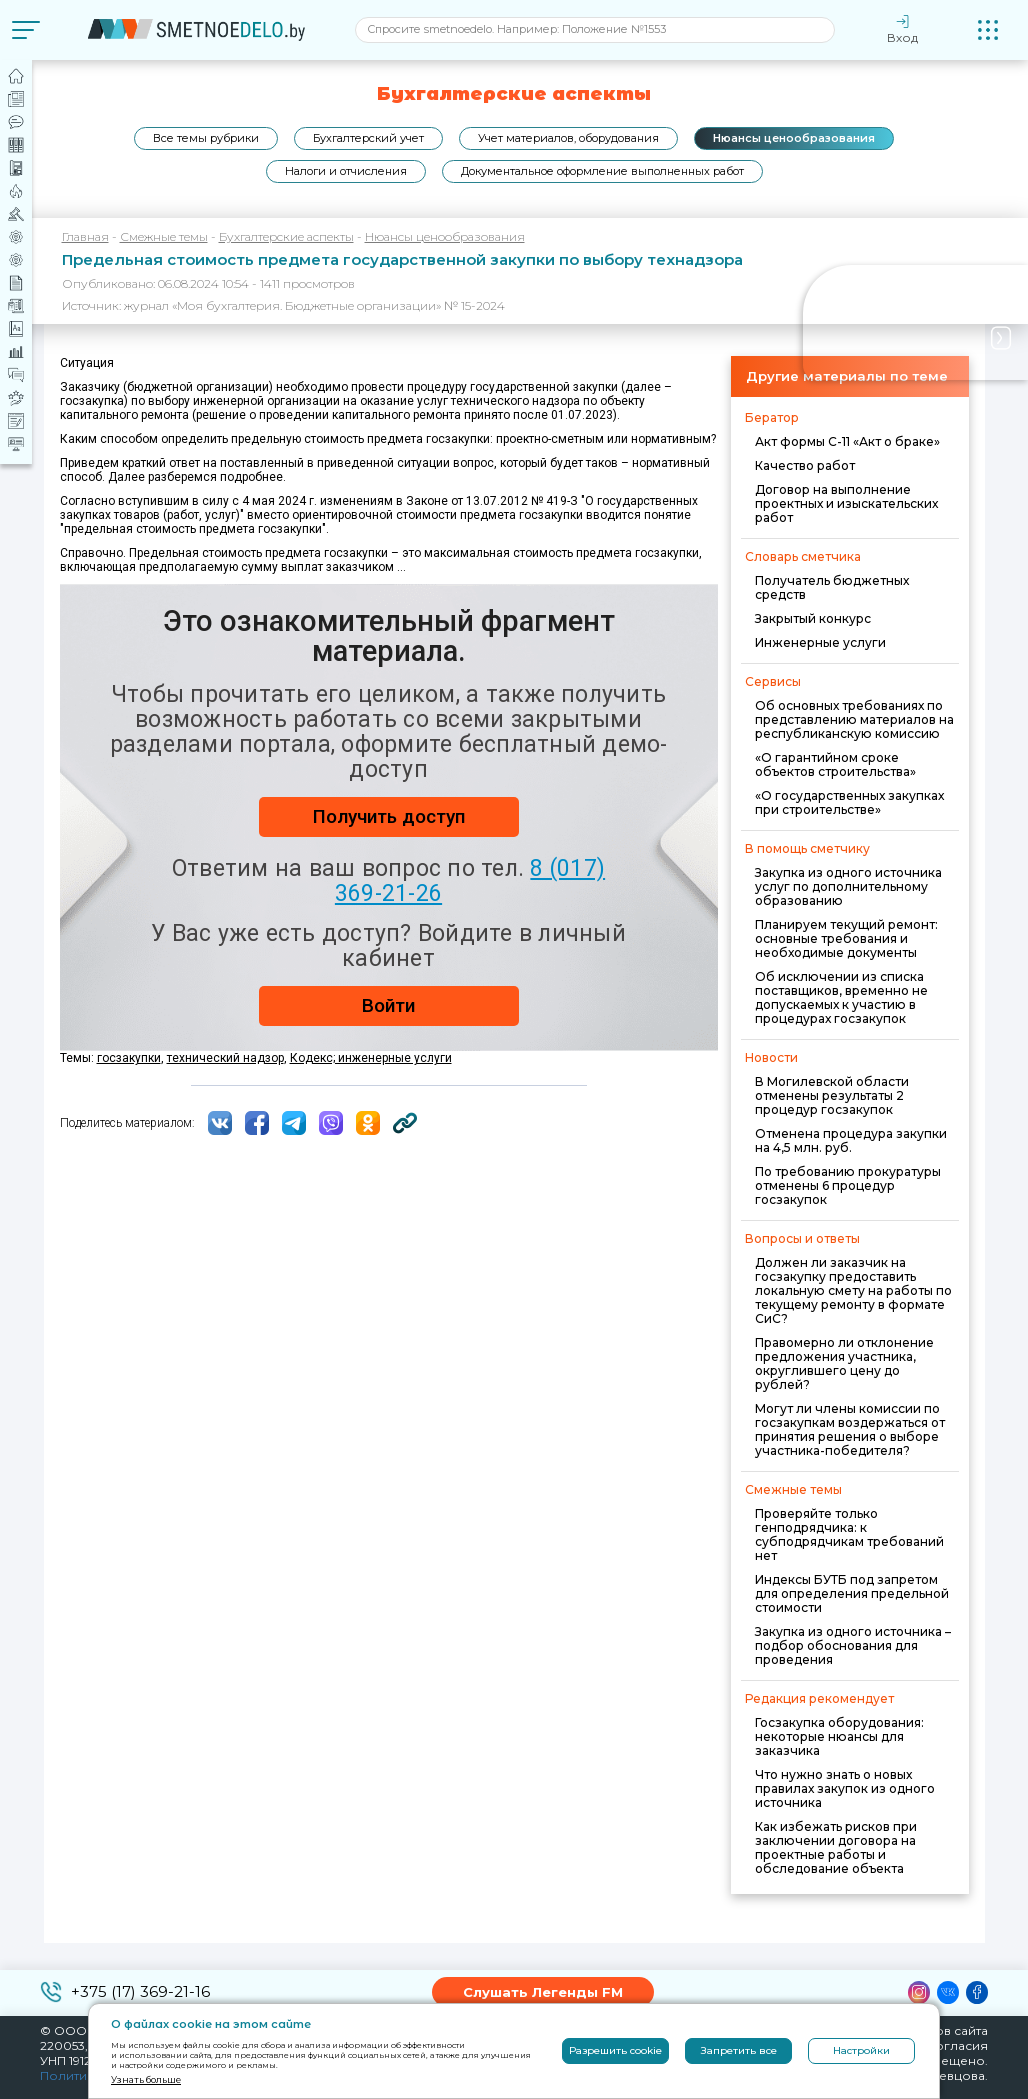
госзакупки (129, 1058)
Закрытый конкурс (813, 618)
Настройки (861, 2050)
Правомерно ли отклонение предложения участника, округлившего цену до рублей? (844, 1363)
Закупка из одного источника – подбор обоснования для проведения (853, 1645)
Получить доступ (389, 816)
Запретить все (739, 2050)
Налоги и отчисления (346, 171)
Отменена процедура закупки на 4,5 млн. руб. (851, 1140)
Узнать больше (146, 2079)
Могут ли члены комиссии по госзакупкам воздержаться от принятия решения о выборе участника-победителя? (850, 1429)
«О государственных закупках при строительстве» (849, 802)
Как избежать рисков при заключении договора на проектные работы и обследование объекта (836, 1847)
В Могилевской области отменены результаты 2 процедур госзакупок (832, 1095)
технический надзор (225, 1058)
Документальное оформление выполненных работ (602, 171)
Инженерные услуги (820, 642)
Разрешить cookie (615, 2050)
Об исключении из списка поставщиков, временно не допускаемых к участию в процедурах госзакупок (841, 997)
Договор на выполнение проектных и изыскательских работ (846, 503)
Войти (388, 1005)
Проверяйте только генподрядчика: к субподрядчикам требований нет (849, 1534)
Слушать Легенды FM (543, 1992)
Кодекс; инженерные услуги (371, 1058)
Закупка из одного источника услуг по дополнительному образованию (848, 886)
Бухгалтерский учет (368, 138)
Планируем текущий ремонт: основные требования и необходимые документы (846, 938)
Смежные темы (164, 236)
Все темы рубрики (206, 138)
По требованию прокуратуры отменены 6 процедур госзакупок (848, 1185)
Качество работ (805, 465)
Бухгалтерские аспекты (286, 236)
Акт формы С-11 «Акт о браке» (847, 441)
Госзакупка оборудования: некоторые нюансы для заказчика (839, 1736)
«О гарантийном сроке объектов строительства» (835, 764)
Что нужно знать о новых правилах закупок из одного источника (845, 1788)
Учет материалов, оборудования (568, 138)
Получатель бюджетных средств (832, 587)
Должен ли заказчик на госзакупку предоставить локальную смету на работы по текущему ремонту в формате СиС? (853, 1290)
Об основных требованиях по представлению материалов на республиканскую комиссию (854, 719)
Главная (85, 236)
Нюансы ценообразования (794, 138)
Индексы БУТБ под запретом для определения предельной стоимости (852, 1593)
